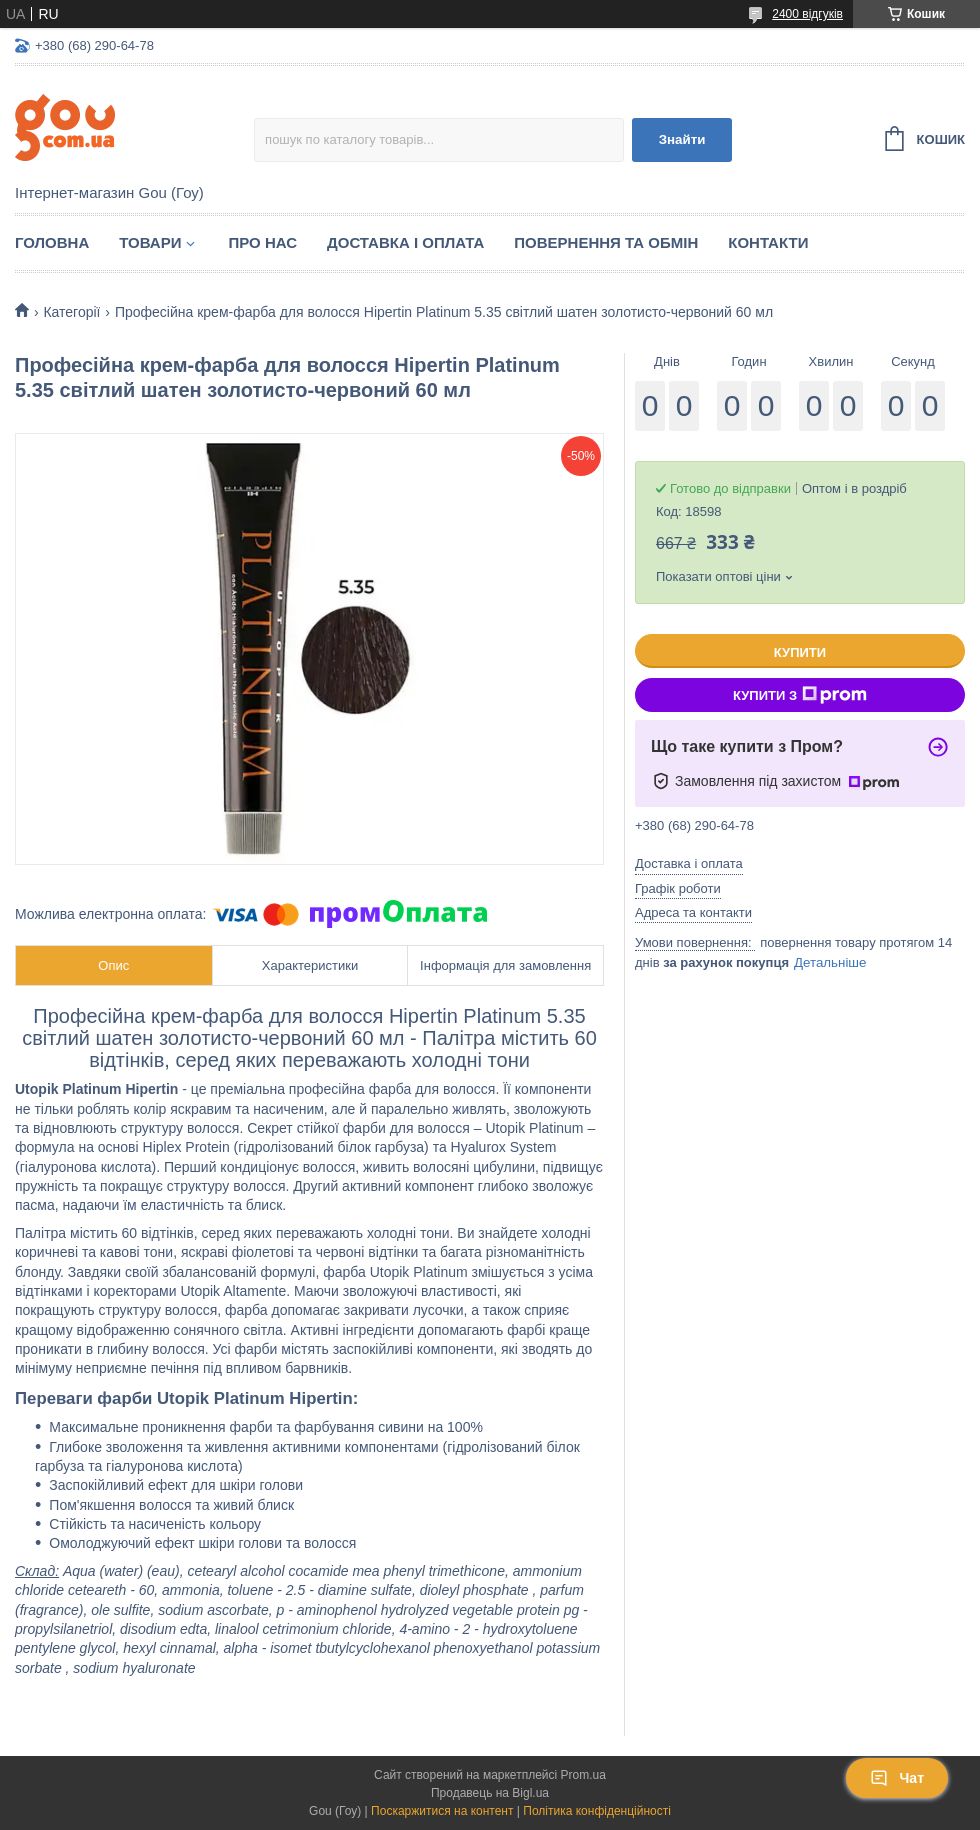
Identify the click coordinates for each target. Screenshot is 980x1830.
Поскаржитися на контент (442, 1811)
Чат (897, 1778)
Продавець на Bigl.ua (490, 1793)
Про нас (262, 242)
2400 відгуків (807, 14)
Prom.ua (583, 1775)
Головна (52, 242)
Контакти (768, 242)
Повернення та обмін (606, 242)
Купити (800, 652)
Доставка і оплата (405, 242)
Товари (150, 242)
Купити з (800, 695)
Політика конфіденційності (597, 1811)
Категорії (71, 312)
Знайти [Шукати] (682, 139)
